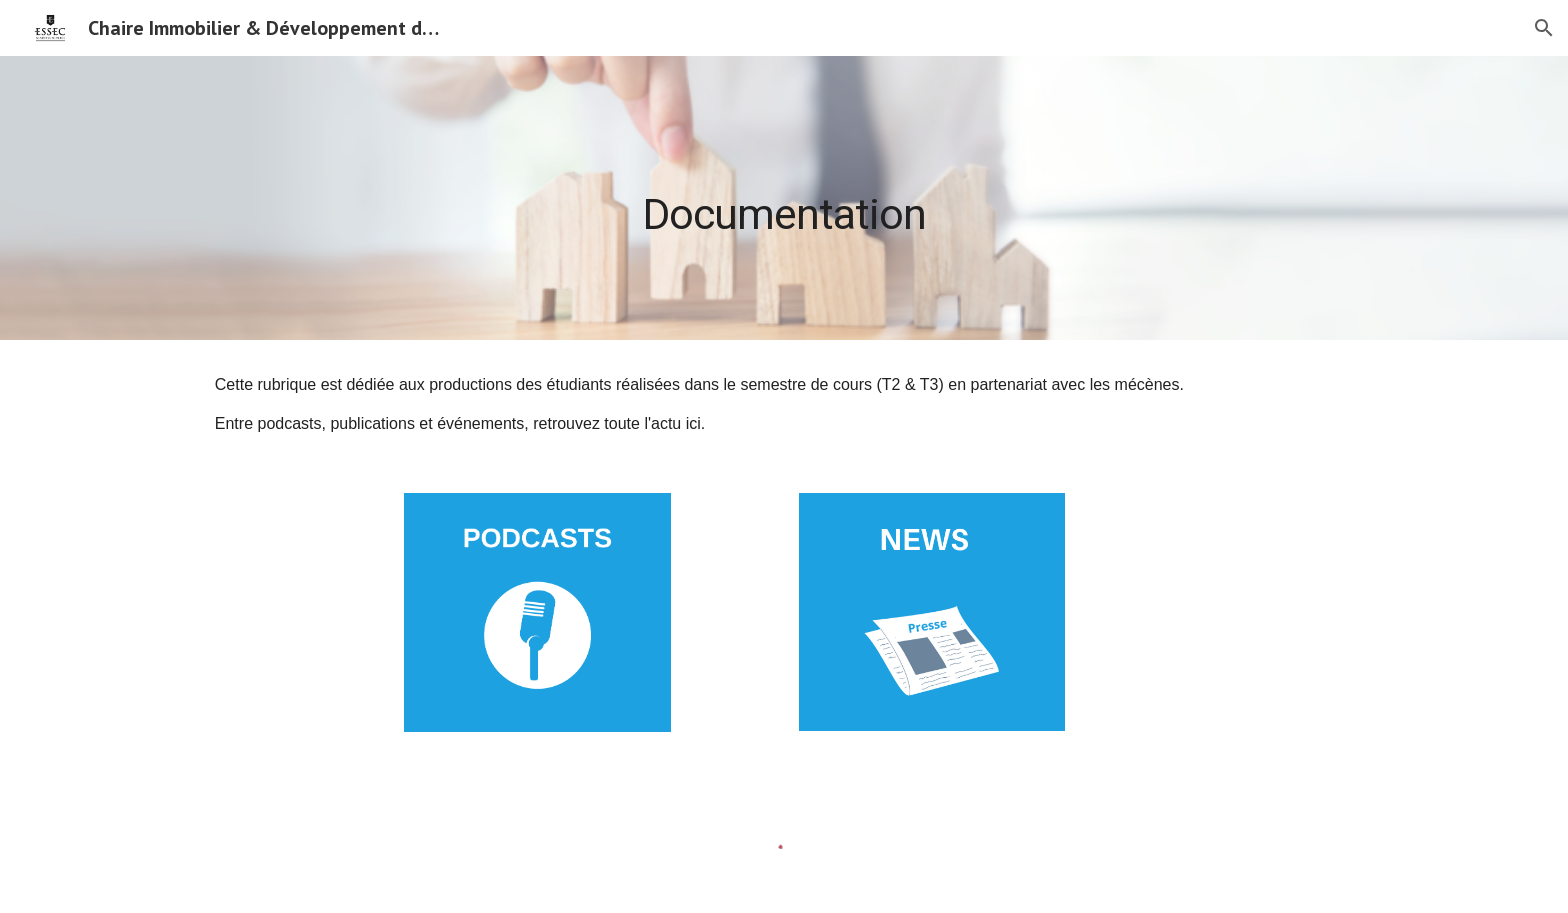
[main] (784, 197)
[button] (1544, 28)
